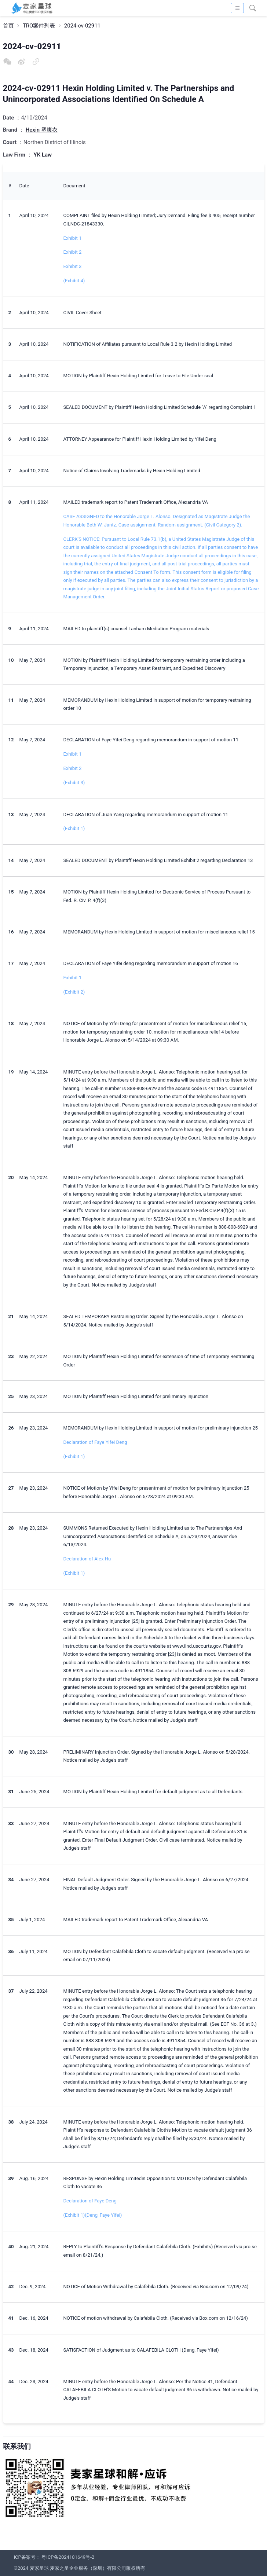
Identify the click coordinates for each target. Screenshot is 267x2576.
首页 (8, 25)
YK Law (43, 154)
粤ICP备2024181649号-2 (67, 2557)
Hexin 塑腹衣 (42, 129)
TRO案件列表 (39, 25)
